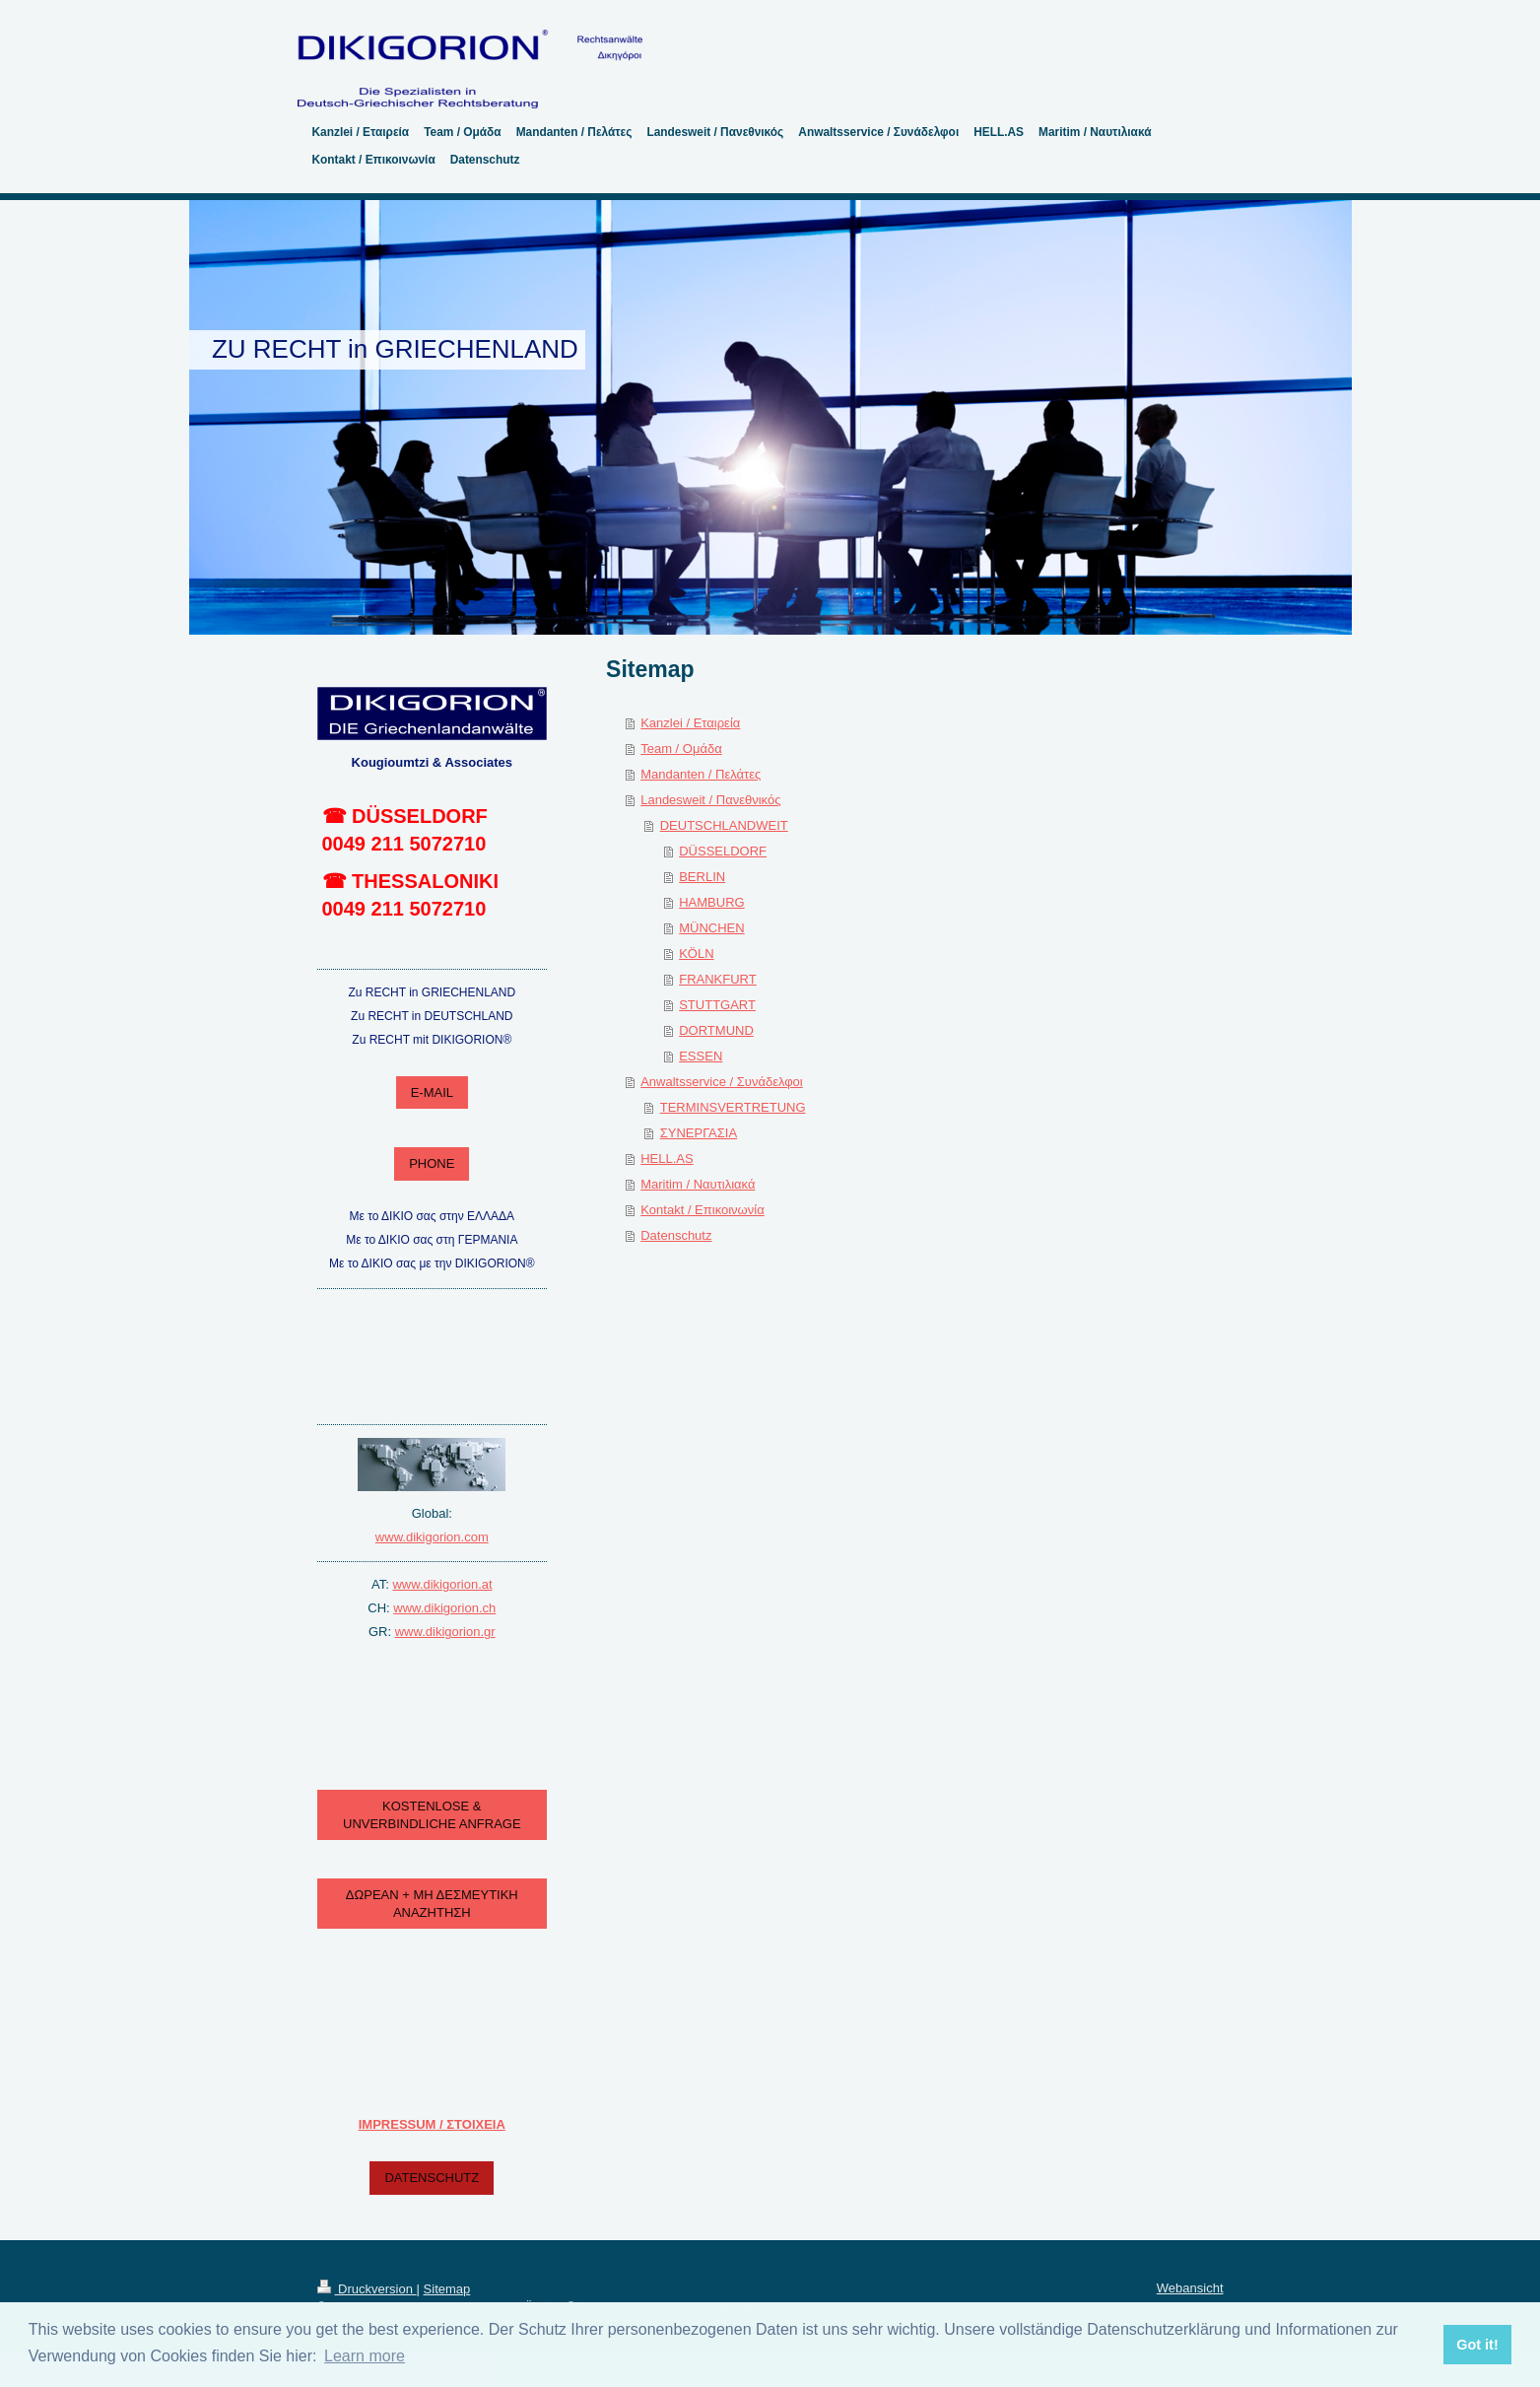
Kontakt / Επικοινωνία (702, 1209)
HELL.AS (666, 1158)
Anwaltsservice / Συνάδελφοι (721, 1081)
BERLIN (702, 876)
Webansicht (1190, 2288)
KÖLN (696, 953)
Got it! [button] (1477, 2345)
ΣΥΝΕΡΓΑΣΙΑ (698, 1132)
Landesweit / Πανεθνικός (710, 799)
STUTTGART (717, 1004)
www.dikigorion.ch (444, 1608)
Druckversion (367, 2289)
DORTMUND (716, 1030)
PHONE (431, 1163)
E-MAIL (432, 1092)
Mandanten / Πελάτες (700, 774)
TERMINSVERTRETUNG (733, 1107)
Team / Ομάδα (681, 748)
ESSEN (700, 1056)
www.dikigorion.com (432, 1537)
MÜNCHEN (711, 928)
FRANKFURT (717, 979)
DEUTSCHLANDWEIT (724, 825)
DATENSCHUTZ (431, 2177)
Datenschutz (675, 1235)
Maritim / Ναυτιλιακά (697, 1184)
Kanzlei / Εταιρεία (690, 723)
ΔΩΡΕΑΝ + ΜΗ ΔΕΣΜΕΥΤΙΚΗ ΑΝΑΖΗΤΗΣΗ (432, 1903)
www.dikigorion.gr (445, 1631)
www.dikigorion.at (442, 1584)
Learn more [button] (364, 2356)
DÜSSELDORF (723, 851)
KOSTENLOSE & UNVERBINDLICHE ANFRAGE (432, 1815)
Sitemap (447, 2289)
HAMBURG (711, 902)
